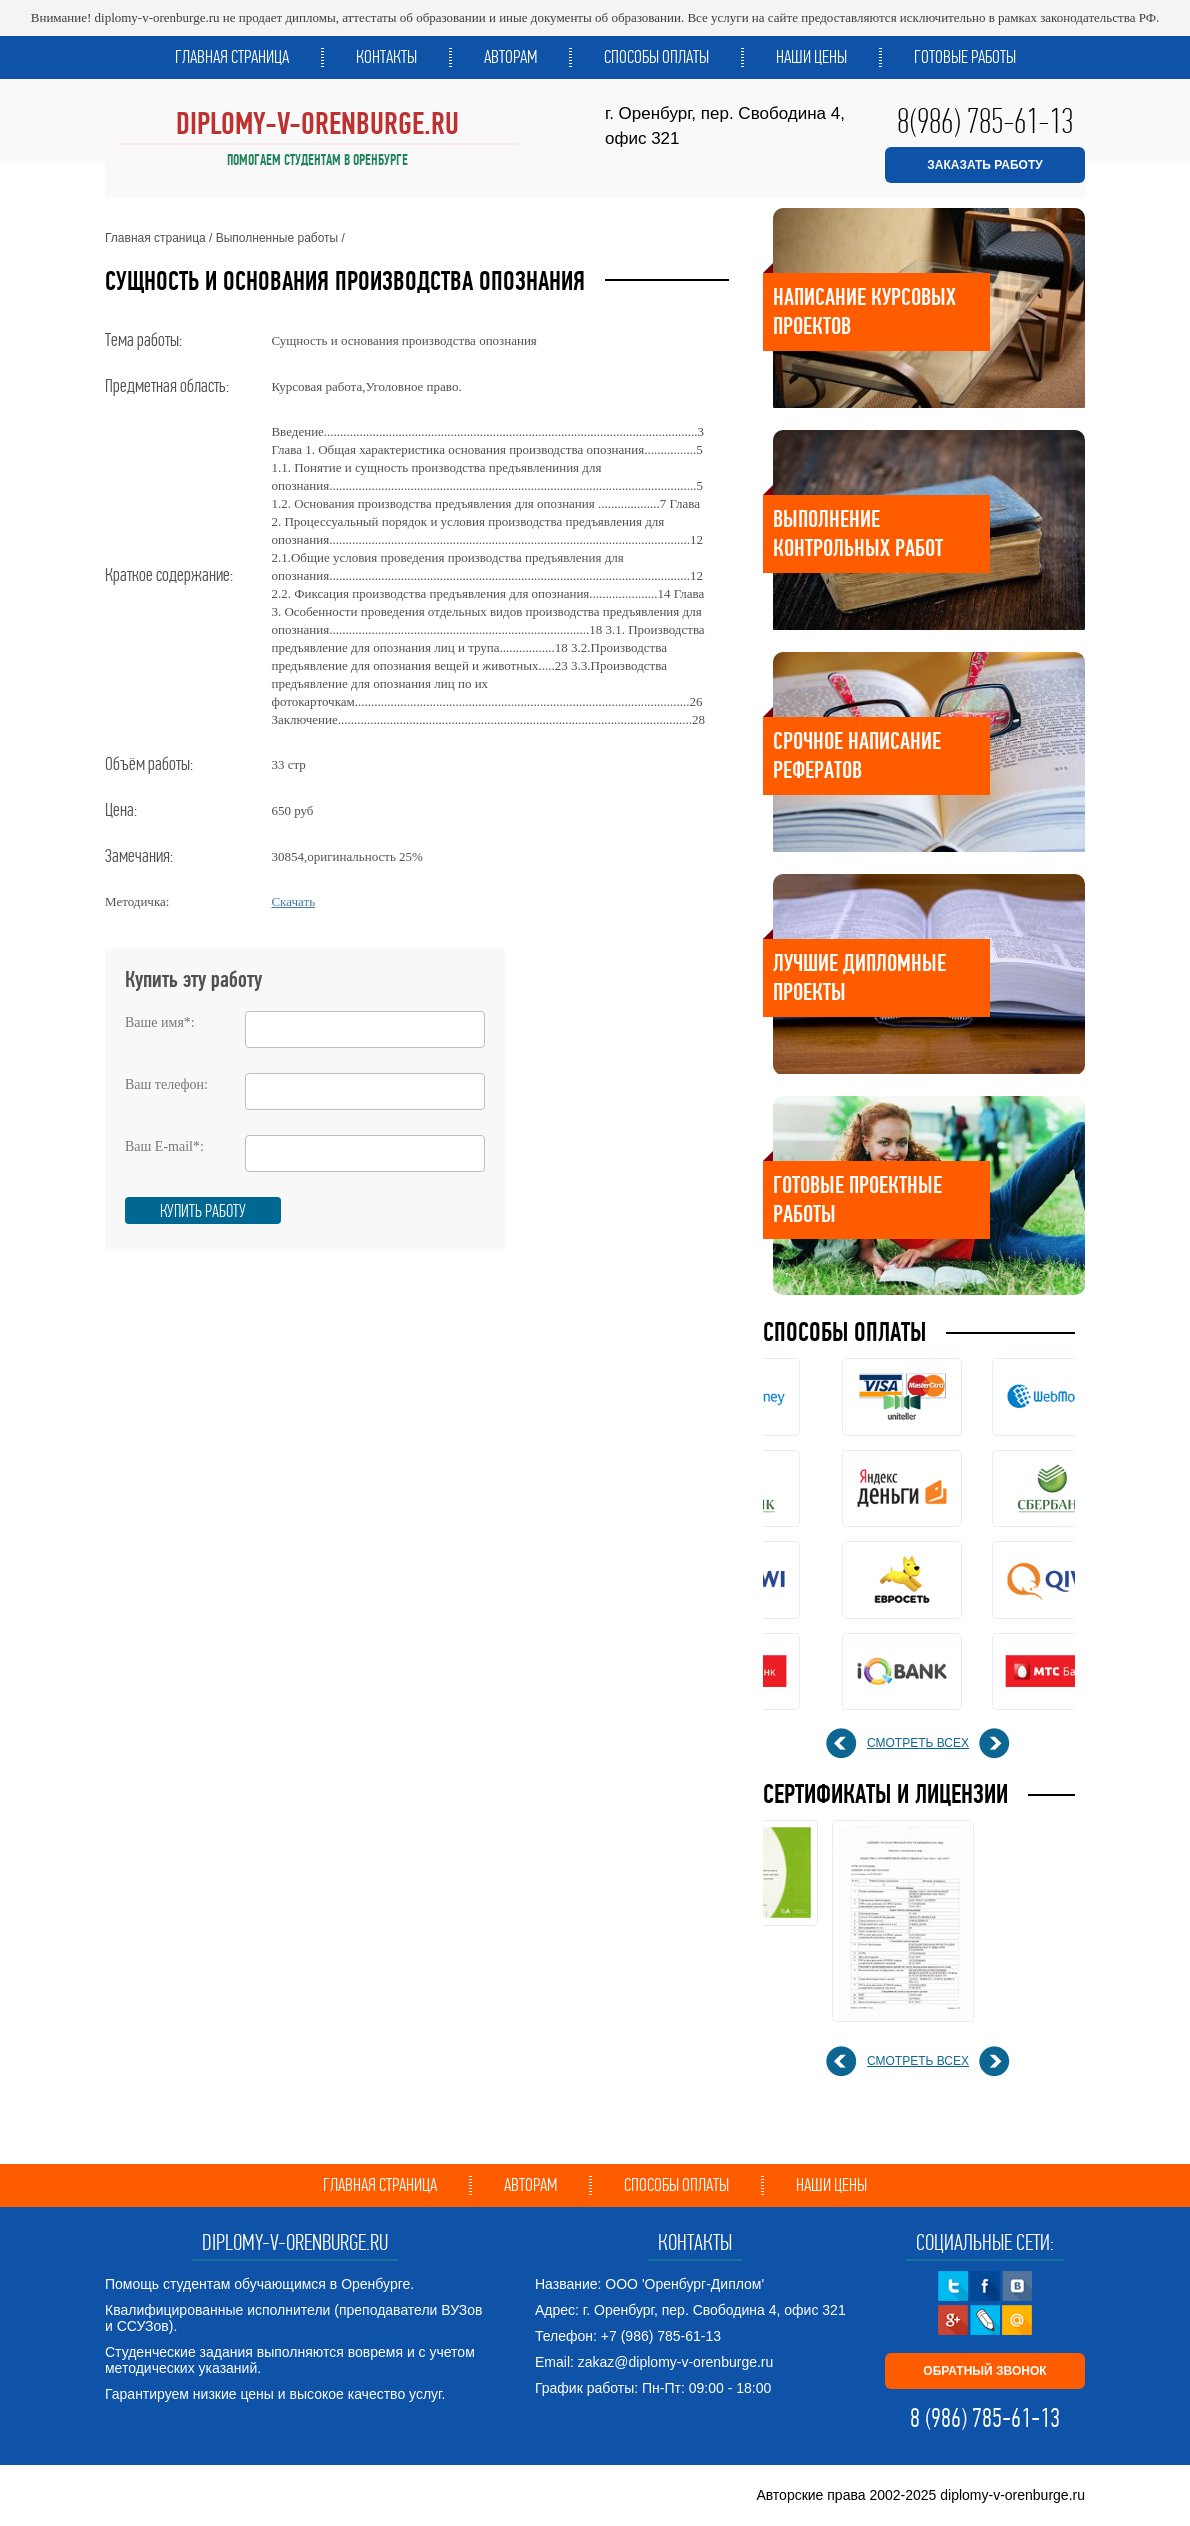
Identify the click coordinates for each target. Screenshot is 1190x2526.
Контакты (386, 57)
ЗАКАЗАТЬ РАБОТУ (984, 165)
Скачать (293, 901)
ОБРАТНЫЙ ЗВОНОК (984, 2371)
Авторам (510, 57)
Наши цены (811, 57)
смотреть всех (918, 1743)
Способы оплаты (656, 57)
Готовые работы (965, 57)
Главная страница (232, 57)
